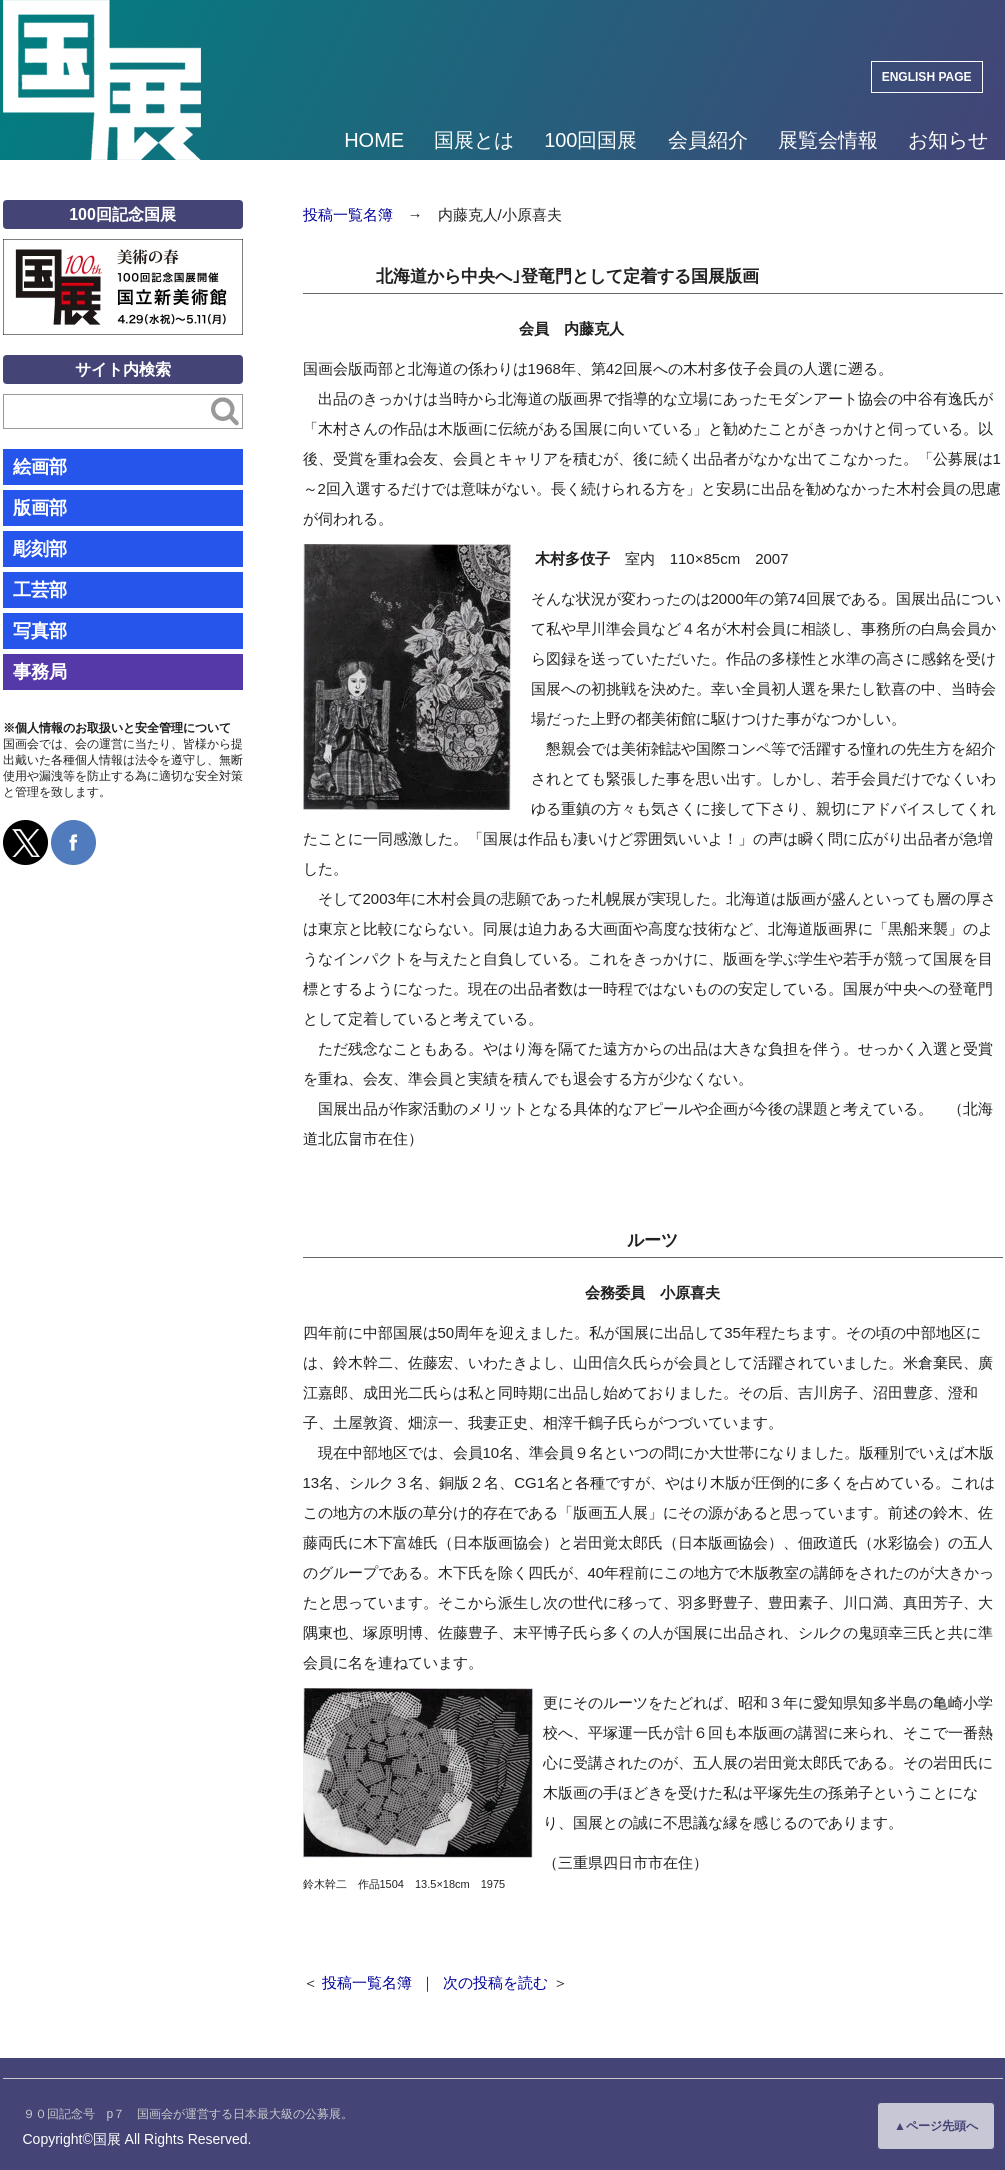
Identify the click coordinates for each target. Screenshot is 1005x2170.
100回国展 (590, 140)
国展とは (474, 140)
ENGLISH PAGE (927, 77)
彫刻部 (40, 549)
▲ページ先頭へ (936, 2126)
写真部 (40, 631)
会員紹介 (708, 140)
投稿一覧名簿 (348, 214)
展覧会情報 (828, 140)
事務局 (40, 672)
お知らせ (948, 140)
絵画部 (40, 467)
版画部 (40, 508)
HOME (374, 140)
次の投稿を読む (495, 1982)
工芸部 (40, 590)
